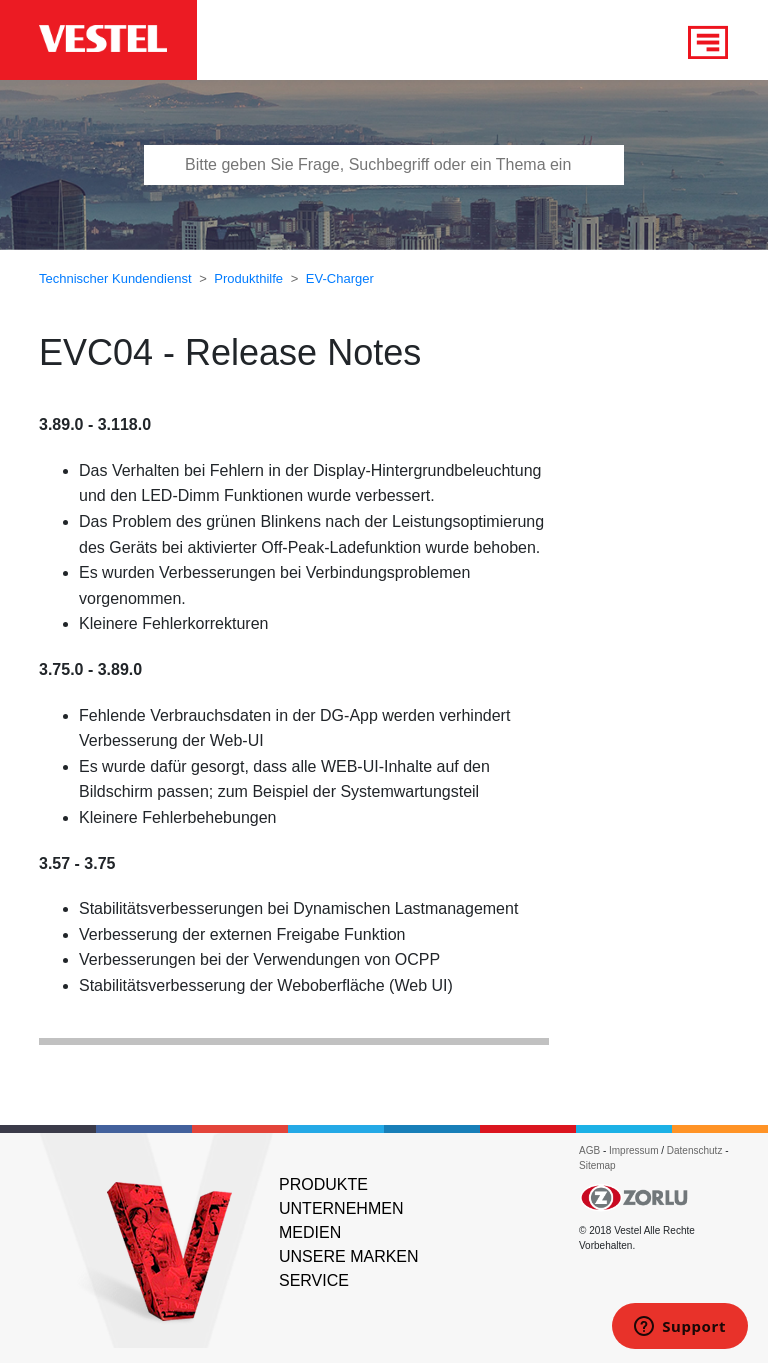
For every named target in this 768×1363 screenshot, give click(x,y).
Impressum (635, 1150)
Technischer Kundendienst (115, 278)
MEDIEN (310, 1232)
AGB (589, 1150)
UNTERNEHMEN (341, 1208)
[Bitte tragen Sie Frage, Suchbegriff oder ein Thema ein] (384, 165)
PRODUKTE (323, 1184)
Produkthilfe (248, 278)
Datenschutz (695, 1150)
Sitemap (597, 1165)
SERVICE (314, 1280)
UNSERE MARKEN (349, 1256)
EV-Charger (340, 278)
